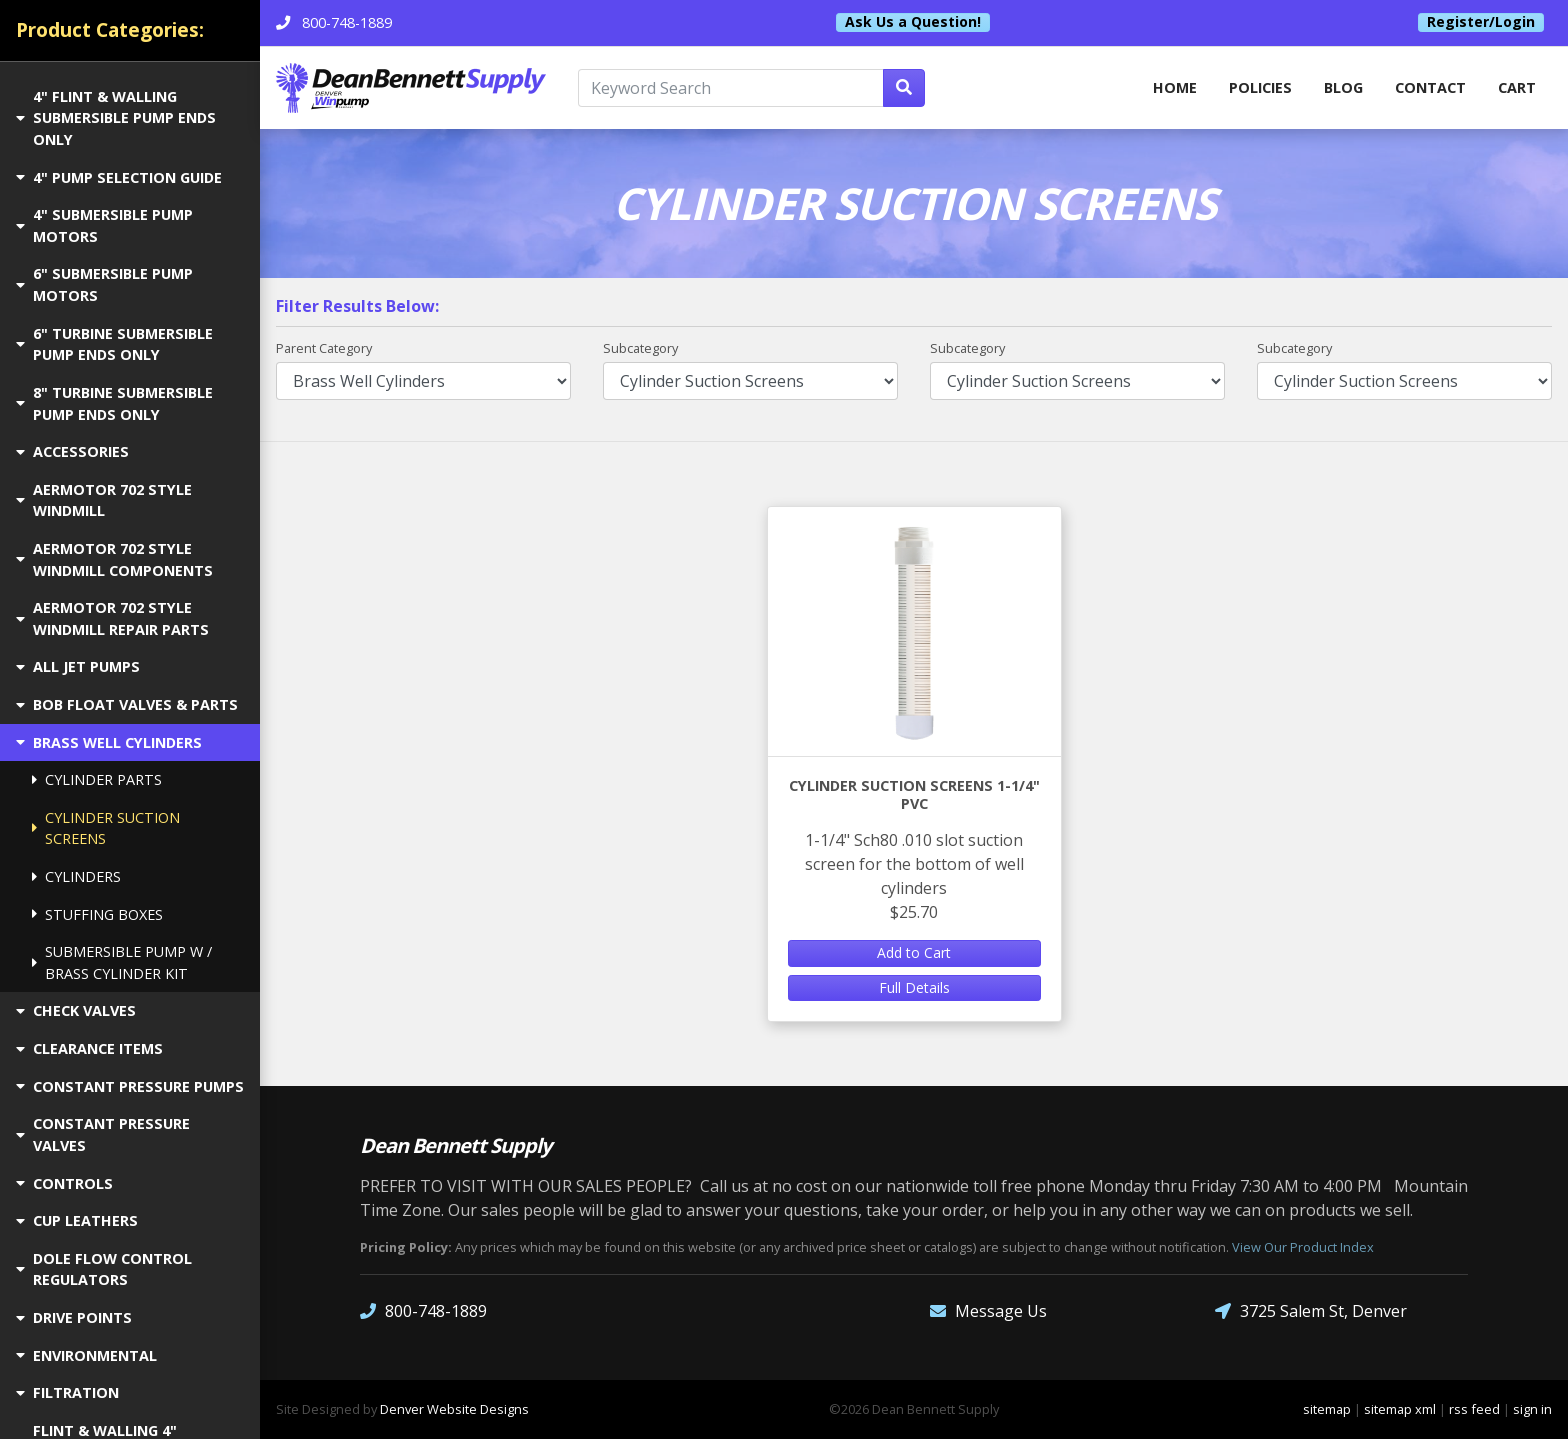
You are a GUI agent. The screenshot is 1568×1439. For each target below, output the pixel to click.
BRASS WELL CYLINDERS (109, 742)
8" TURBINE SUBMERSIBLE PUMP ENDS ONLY (114, 403)
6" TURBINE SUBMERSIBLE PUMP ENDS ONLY (114, 344)
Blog (1343, 87)
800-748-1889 (423, 1311)
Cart (1517, 87)
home (1175, 87)
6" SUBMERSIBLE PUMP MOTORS (104, 284)
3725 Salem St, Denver (1311, 1311)
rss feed (1474, 1409)
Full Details (914, 987)
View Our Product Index (1303, 1247)
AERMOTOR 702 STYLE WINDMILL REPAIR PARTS (112, 618)
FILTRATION (67, 1392)
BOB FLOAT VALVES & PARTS (127, 704)
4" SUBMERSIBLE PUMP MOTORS (104, 225)
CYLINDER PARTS (97, 779)
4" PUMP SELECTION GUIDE (119, 177)
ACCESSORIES (72, 451)
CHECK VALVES (76, 1010)
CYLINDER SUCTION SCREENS (106, 828)
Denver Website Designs (454, 1409)
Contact (1430, 87)
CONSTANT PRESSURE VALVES (103, 1134)
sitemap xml (1400, 1409)
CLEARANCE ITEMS (89, 1048)
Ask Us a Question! (913, 22)
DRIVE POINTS (74, 1317)
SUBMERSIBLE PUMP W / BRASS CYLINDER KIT (122, 962)
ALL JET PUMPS (78, 666)
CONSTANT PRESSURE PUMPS (130, 1086)
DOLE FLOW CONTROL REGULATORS (104, 1269)
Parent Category (324, 348)
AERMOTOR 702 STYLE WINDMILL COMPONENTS (114, 559)
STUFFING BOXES (97, 914)
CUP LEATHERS (77, 1220)
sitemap (1327, 1409)
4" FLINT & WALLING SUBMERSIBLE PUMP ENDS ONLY (116, 118)
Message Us (988, 1311)
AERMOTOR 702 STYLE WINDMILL (104, 500)
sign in (1532, 1409)
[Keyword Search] (731, 88)
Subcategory (640, 348)
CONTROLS (64, 1183)
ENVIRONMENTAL (86, 1355)
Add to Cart (914, 952)
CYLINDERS (76, 876)
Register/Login (1481, 22)
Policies (1260, 87)
